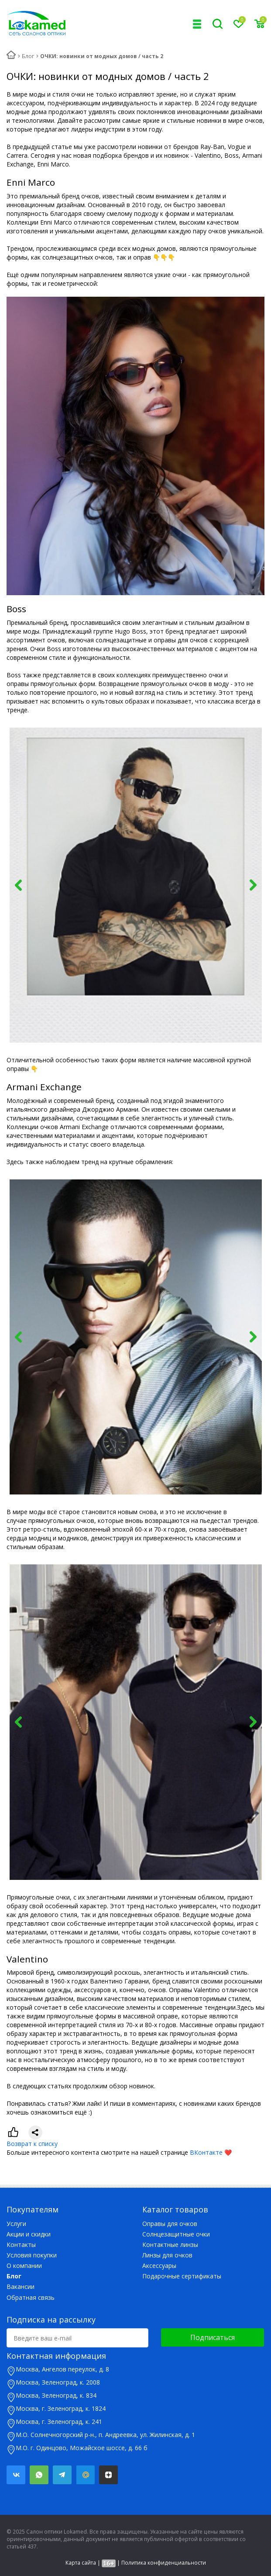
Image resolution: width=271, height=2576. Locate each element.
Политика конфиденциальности (163, 2562)
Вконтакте (16, 2474)
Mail (85, 2474)
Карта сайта (80, 2562)
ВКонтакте (206, 2152)
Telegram (62, 2474)
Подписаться (212, 2337)
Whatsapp (39, 2474)
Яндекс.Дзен (108, 2474)
